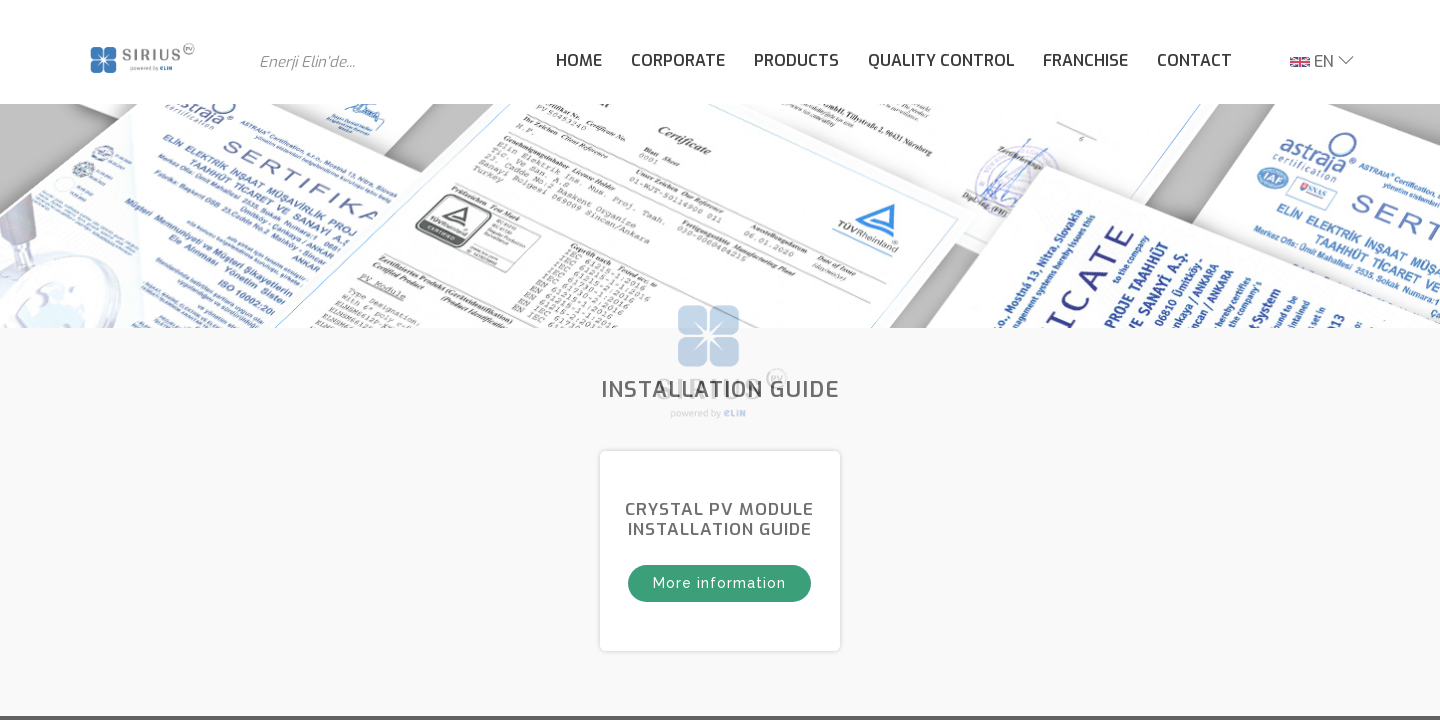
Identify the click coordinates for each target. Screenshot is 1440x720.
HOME (579, 60)
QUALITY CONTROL (941, 60)
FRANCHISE (1085, 60)
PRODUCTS (796, 60)
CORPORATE (678, 60)
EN (1312, 61)
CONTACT (1194, 60)
